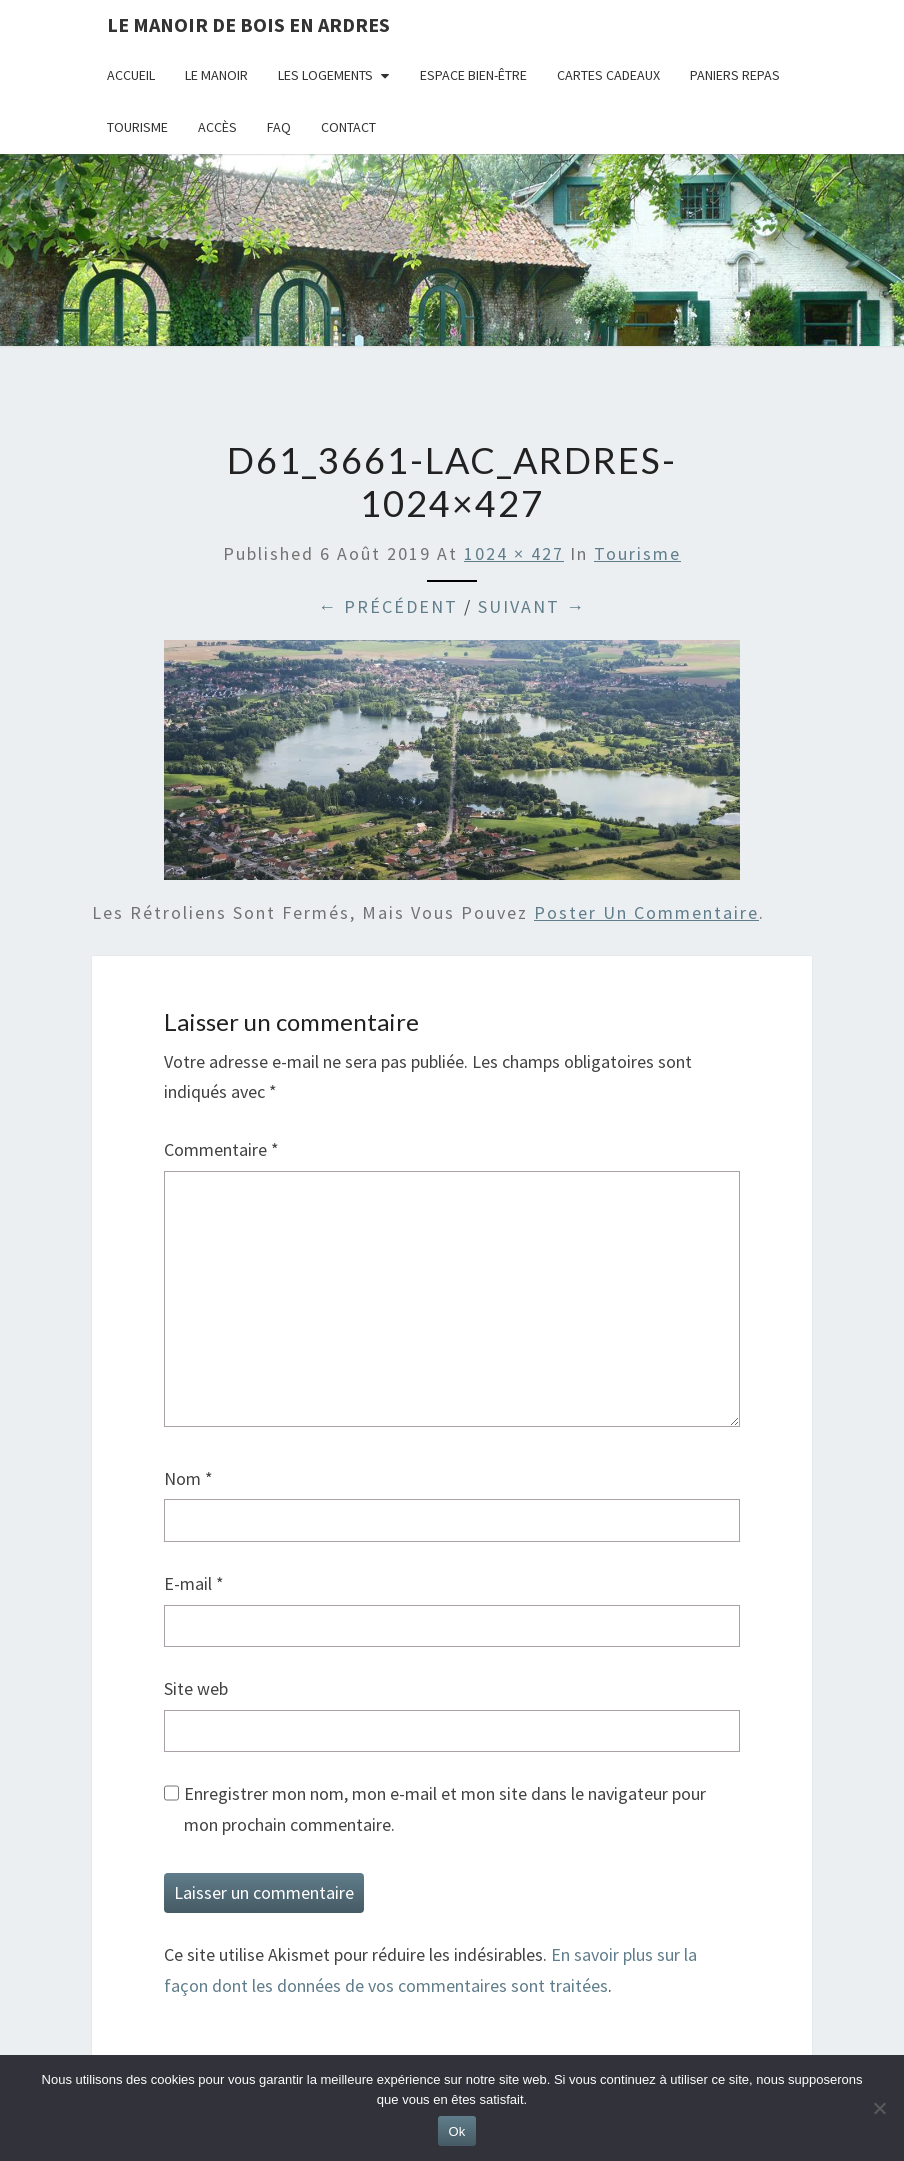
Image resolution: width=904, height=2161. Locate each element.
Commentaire (221, 1149)
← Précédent (388, 606)
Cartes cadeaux (608, 75)
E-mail (194, 1583)
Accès (217, 127)
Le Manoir (216, 75)
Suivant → (532, 606)
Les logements (325, 75)
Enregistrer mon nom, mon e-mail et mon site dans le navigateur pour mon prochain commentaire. (445, 1809)
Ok (456, 2131)
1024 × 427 (514, 553)
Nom (188, 1478)
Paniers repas (735, 75)
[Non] (879, 2108)
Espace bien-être (473, 75)
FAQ (279, 127)
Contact (348, 127)
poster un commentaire (646, 912)
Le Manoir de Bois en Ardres (248, 24)
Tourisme (137, 127)
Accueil (131, 75)
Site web (196, 1688)
